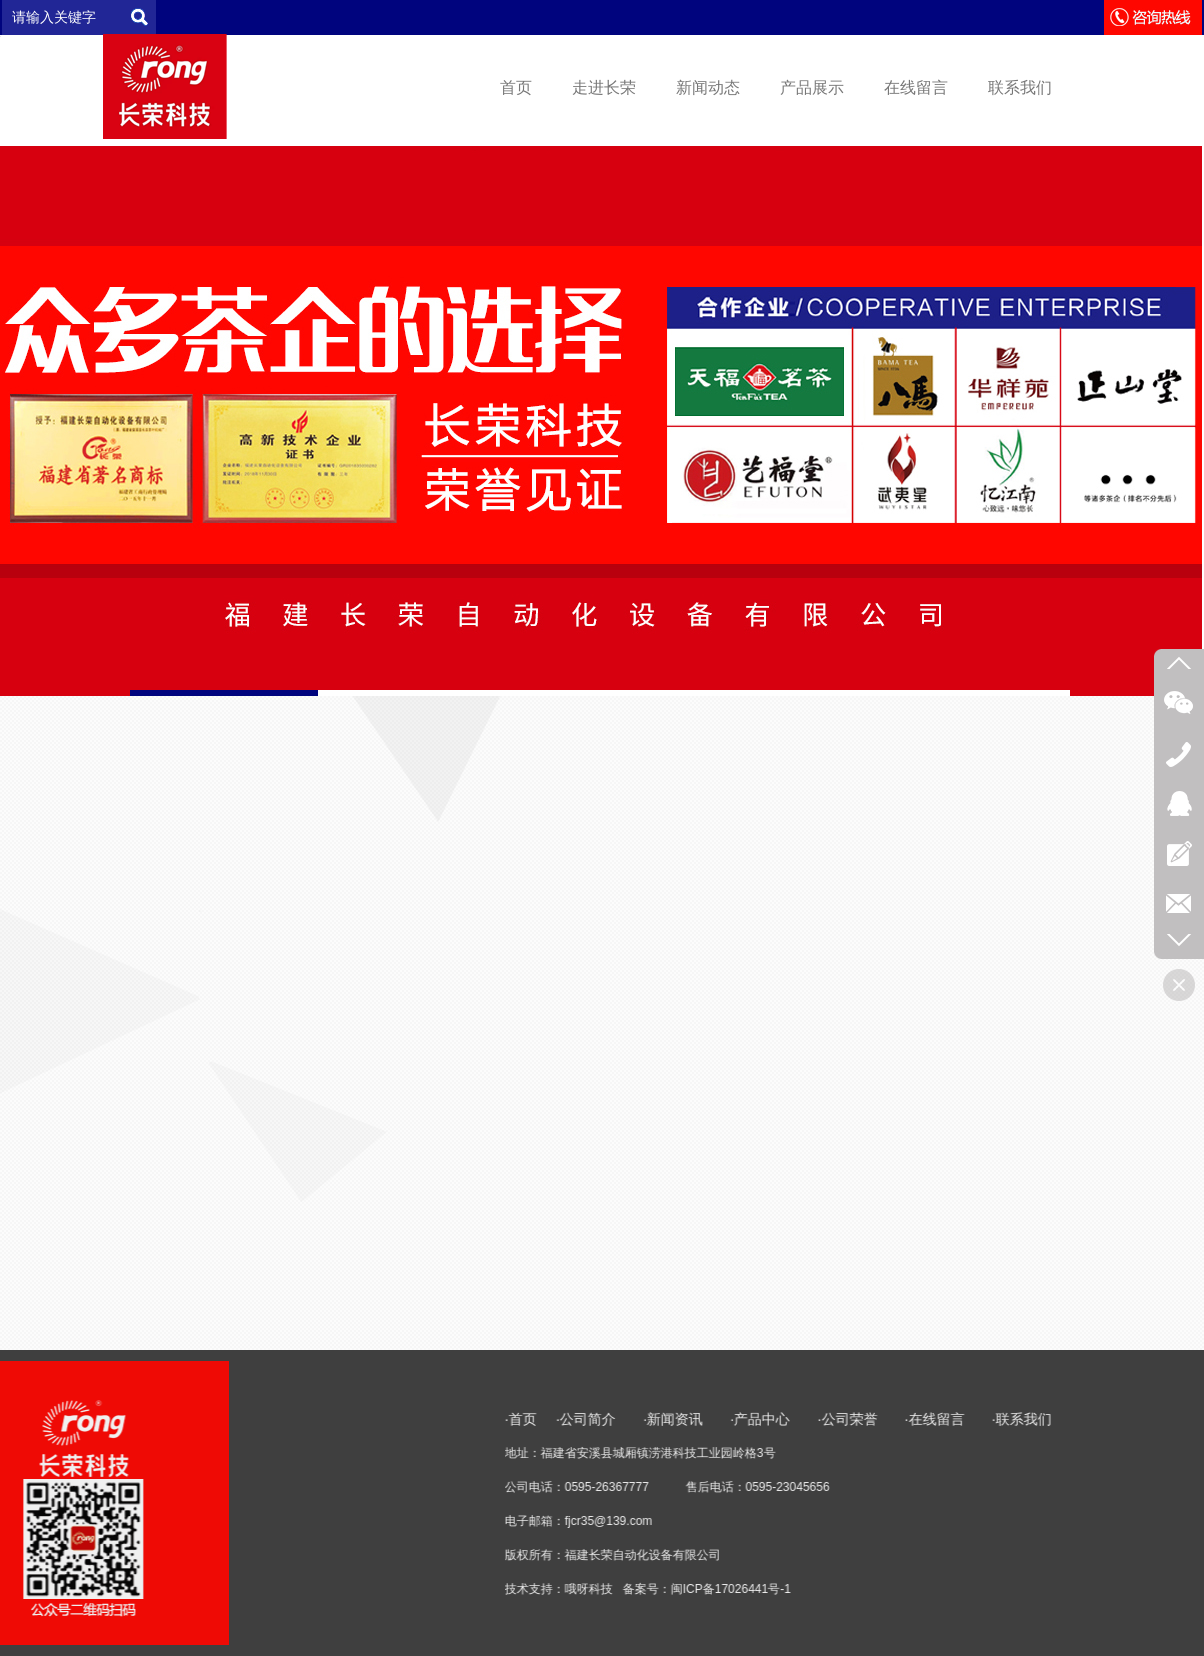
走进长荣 (604, 87)
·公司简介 (895, 1419)
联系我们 (1020, 87)
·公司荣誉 (1155, 1419)
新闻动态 (708, 87)
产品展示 (812, 87)
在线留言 (916, 87)
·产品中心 (1070, 1419)
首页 (516, 87)
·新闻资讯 (994, 1419)
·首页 (828, 1419)
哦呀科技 (896, 1589)
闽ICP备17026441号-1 (1038, 1589)
